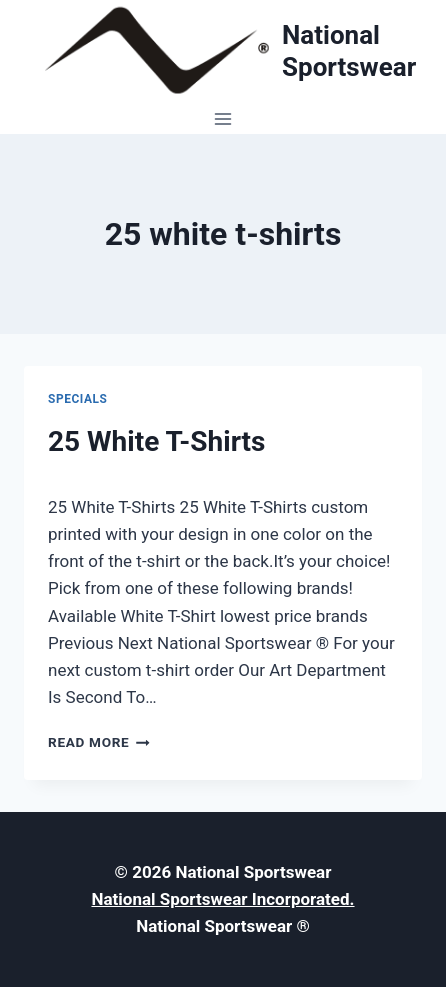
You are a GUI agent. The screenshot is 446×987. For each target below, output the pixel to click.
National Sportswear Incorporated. (222, 899)
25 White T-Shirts (156, 441)
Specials (78, 399)
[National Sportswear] (223, 51)
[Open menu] (223, 118)
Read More (99, 742)
